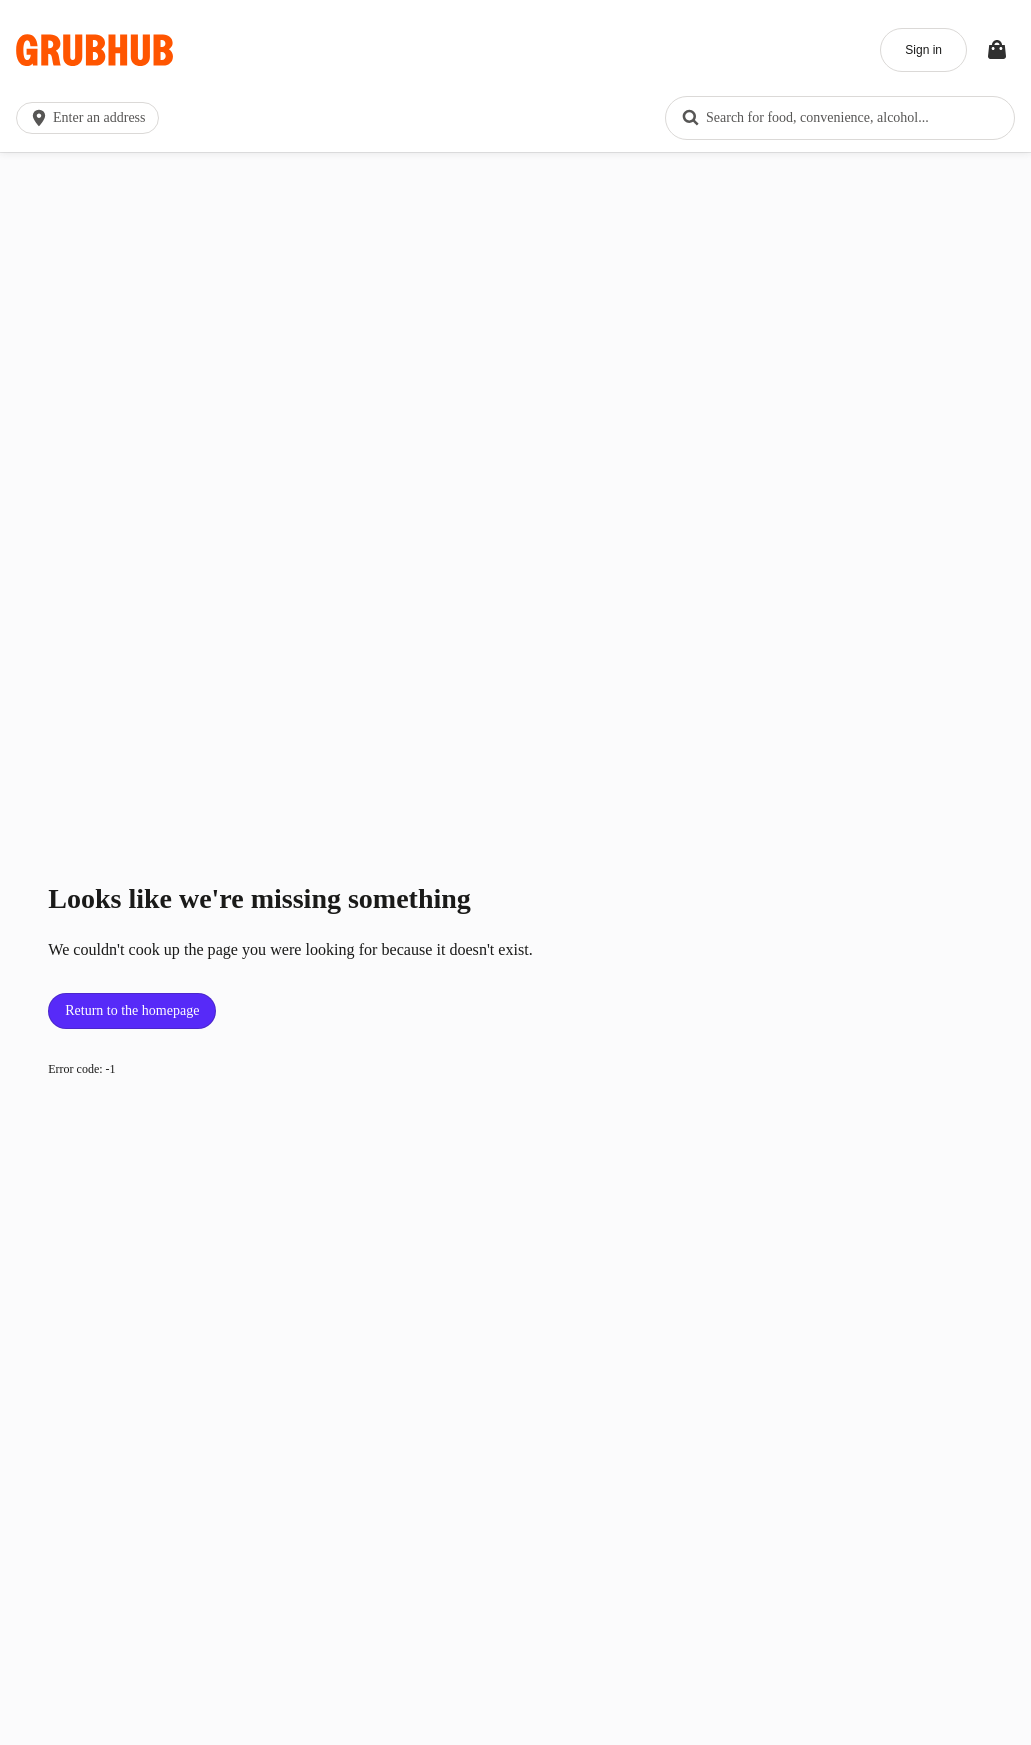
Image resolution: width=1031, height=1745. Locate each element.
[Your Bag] (997, 50)
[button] (91, 118)
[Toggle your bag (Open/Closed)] (997, 50)
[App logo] (94, 50)
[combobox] (840, 118)
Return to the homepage (132, 1010)
